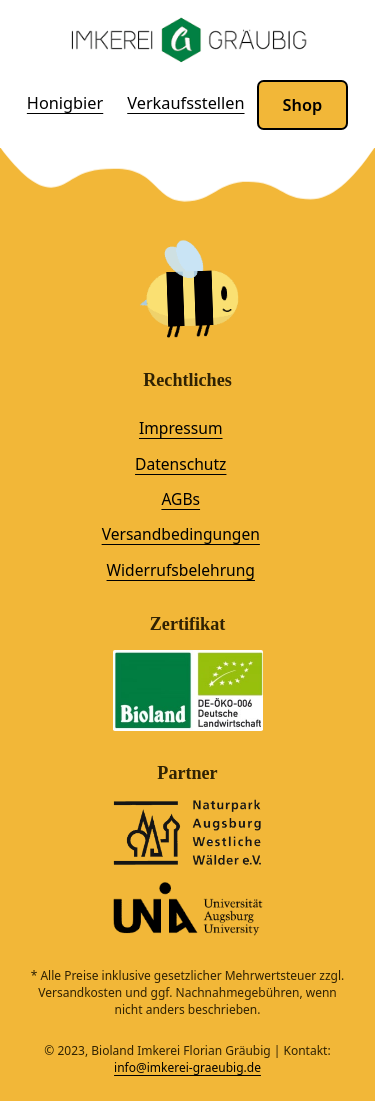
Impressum (181, 428)
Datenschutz (180, 464)
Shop (303, 105)
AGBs (180, 499)
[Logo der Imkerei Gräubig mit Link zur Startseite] (188, 40)
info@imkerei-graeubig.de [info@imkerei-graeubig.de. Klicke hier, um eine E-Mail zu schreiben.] (187, 1067)
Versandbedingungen (181, 534)
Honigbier (65, 103)
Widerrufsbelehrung (181, 570)
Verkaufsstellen (185, 103)
